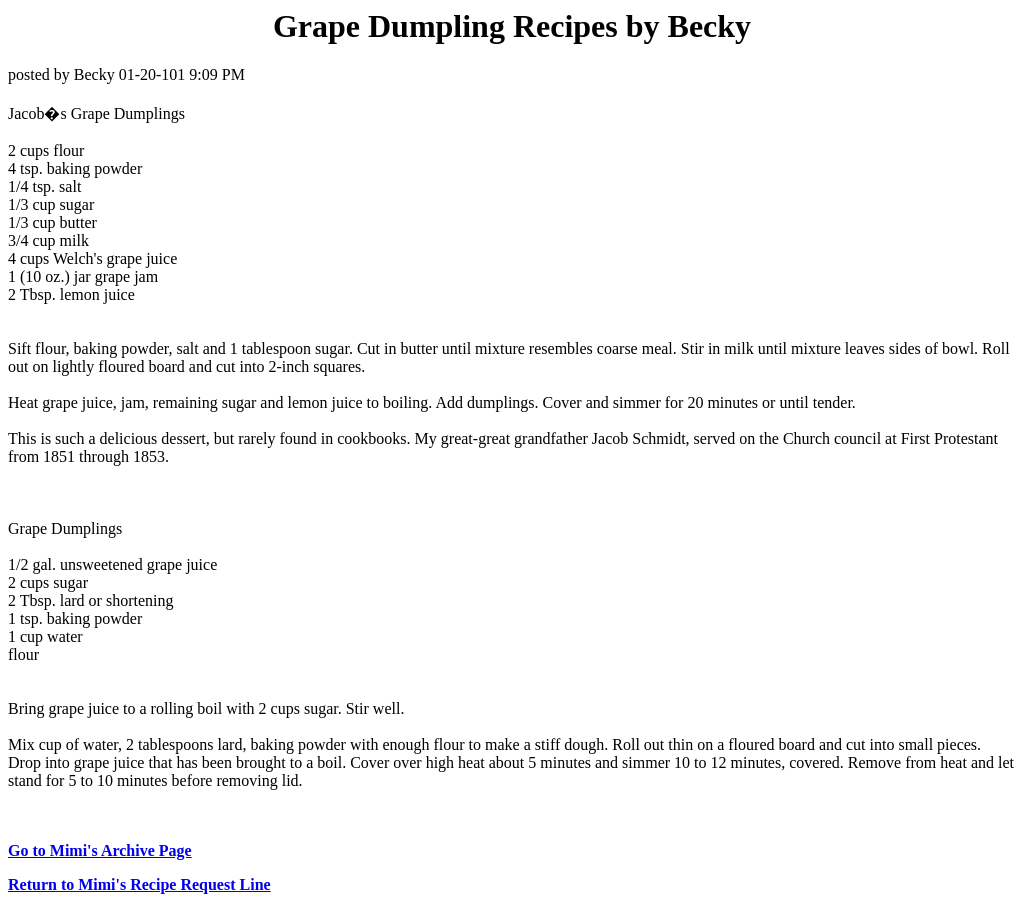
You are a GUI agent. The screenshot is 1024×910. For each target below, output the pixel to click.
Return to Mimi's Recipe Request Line (139, 884)
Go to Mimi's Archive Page (100, 850)
